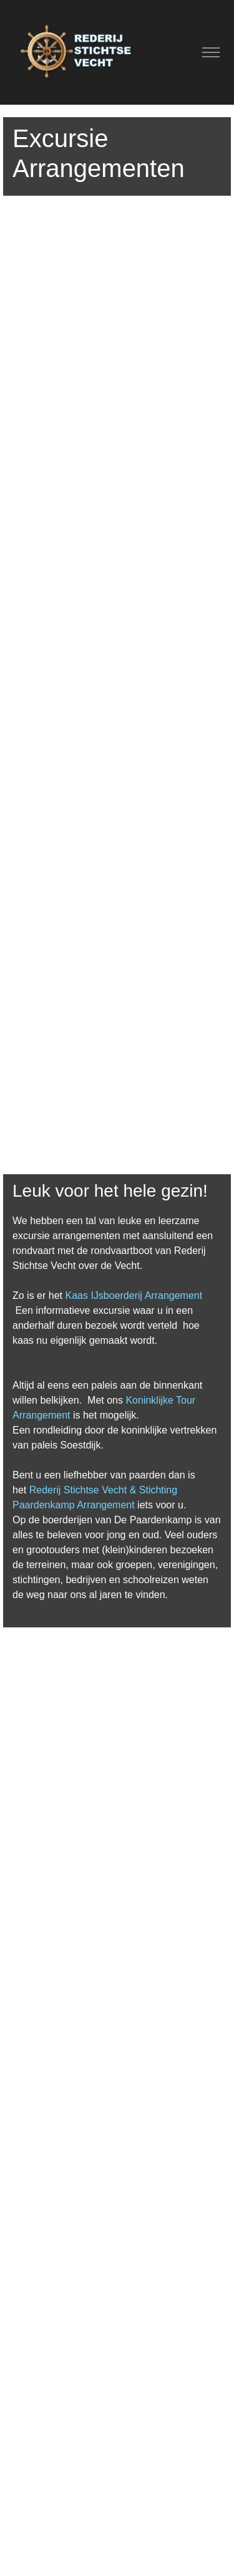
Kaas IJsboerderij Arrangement (133, 1295)
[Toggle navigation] (210, 52)
